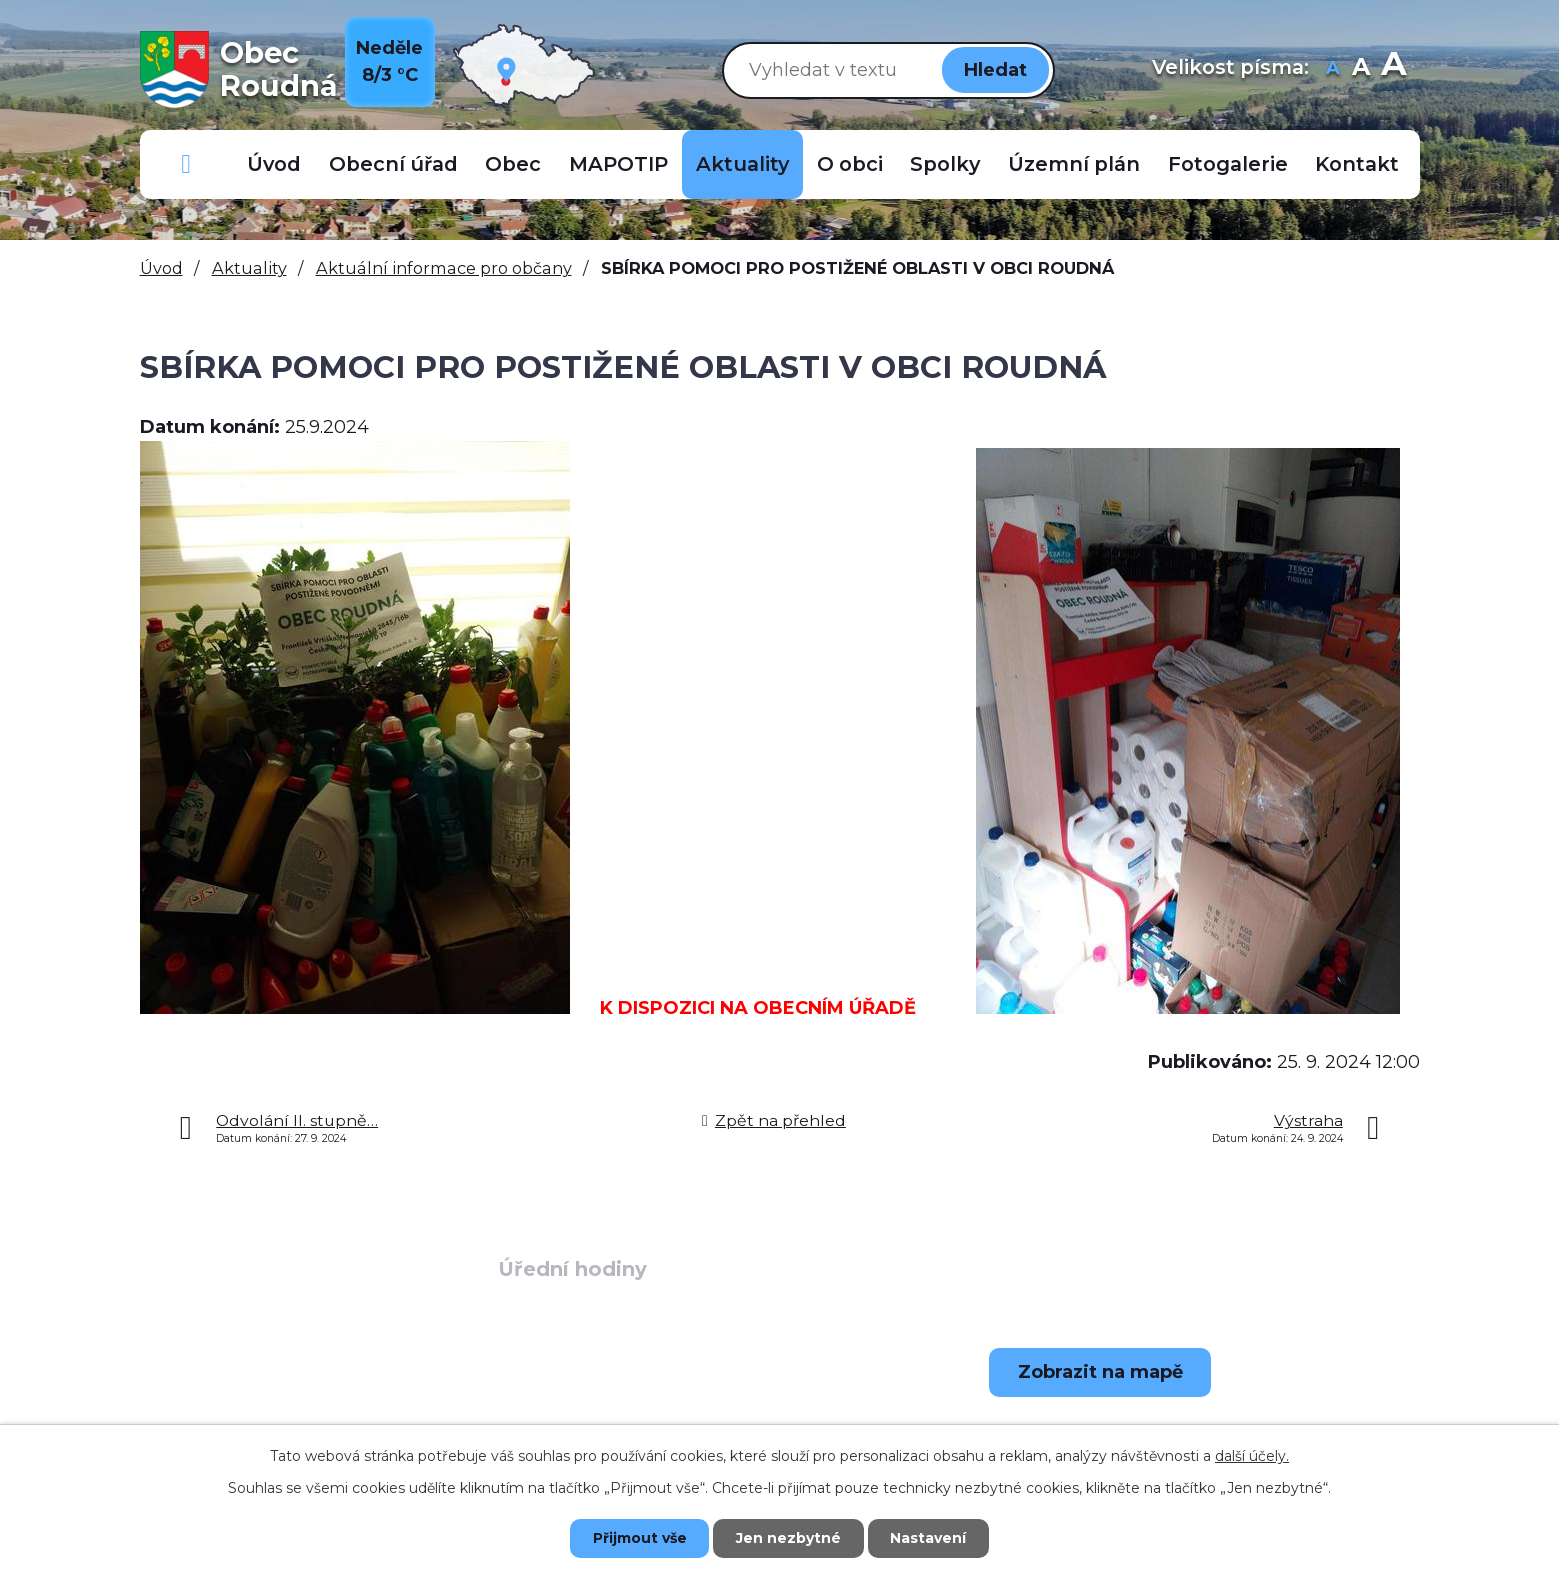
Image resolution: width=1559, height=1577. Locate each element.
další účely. (1252, 1456)
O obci (850, 164)
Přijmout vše (639, 1538)
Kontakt (1357, 164)
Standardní (1361, 69)
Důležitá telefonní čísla (187, 164)
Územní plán (1074, 164)
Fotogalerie (1228, 164)
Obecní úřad (393, 164)
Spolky (945, 164)
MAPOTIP (618, 164)
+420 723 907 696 (295, 1422)
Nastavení (929, 1538)
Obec (513, 164)
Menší (1333, 69)
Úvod (274, 164)
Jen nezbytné (788, 1538)
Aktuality (742, 164)
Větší (1393, 69)
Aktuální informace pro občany (444, 268)
